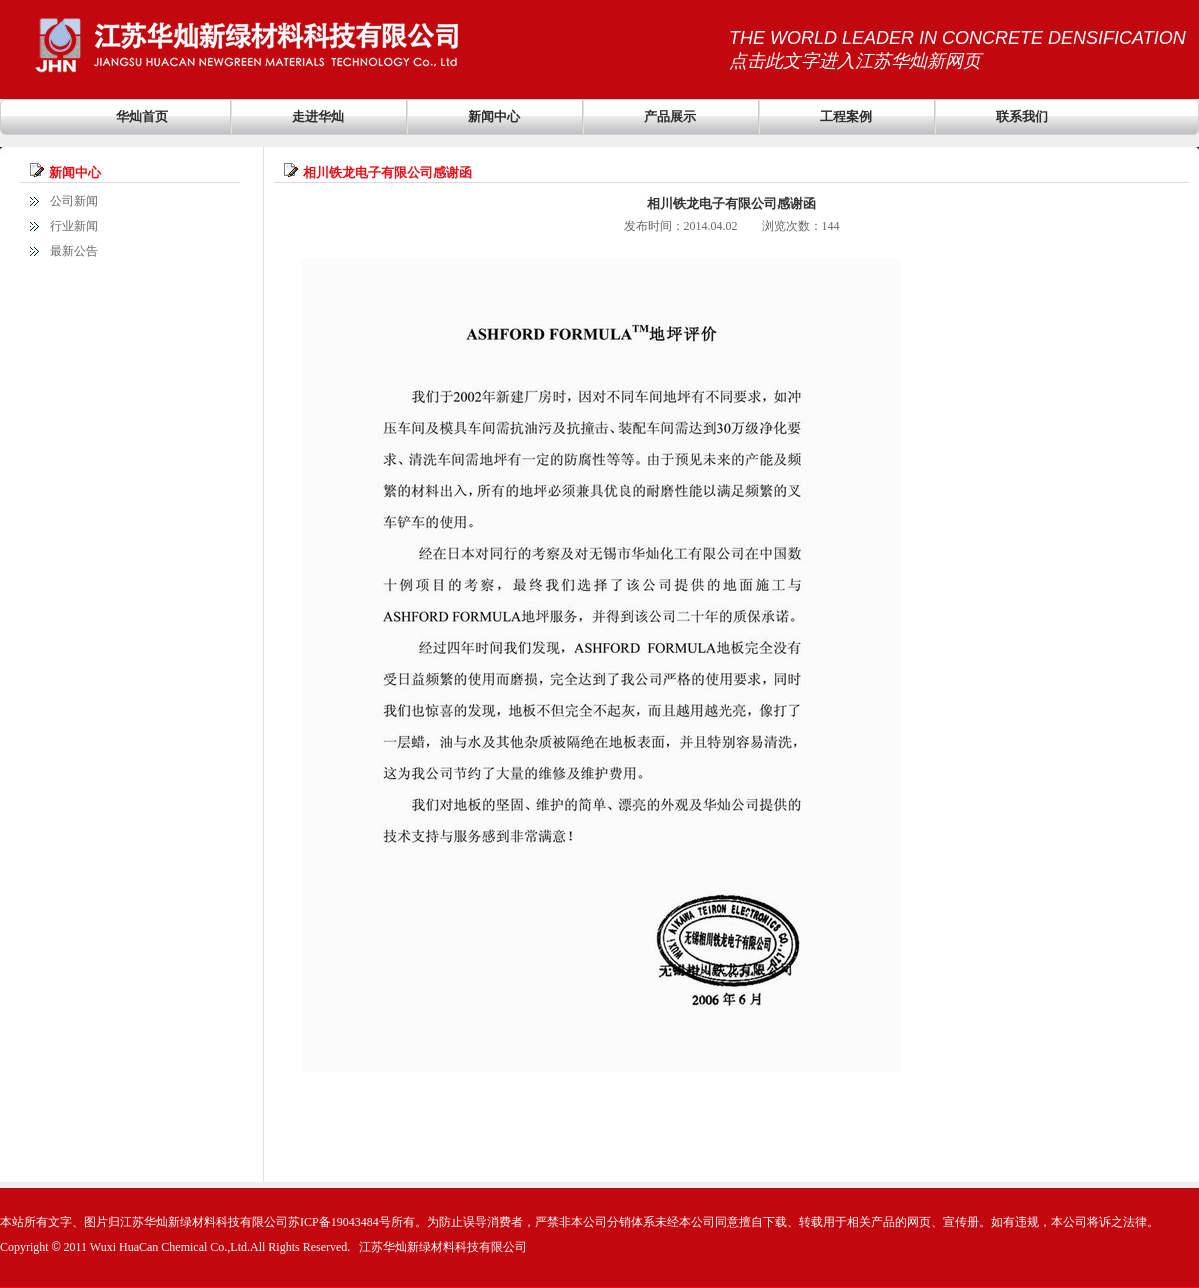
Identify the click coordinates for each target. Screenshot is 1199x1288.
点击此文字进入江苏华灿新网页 (855, 61)
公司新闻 (74, 201)
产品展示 (670, 116)
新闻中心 (494, 116)
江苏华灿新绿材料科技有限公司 (443, 1247)
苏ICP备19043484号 (339, 1222)
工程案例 (846, 116)
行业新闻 (74, 226)
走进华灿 (318, 116)
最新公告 (74, 251)
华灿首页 (142, 116)
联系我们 (1022, 116)
